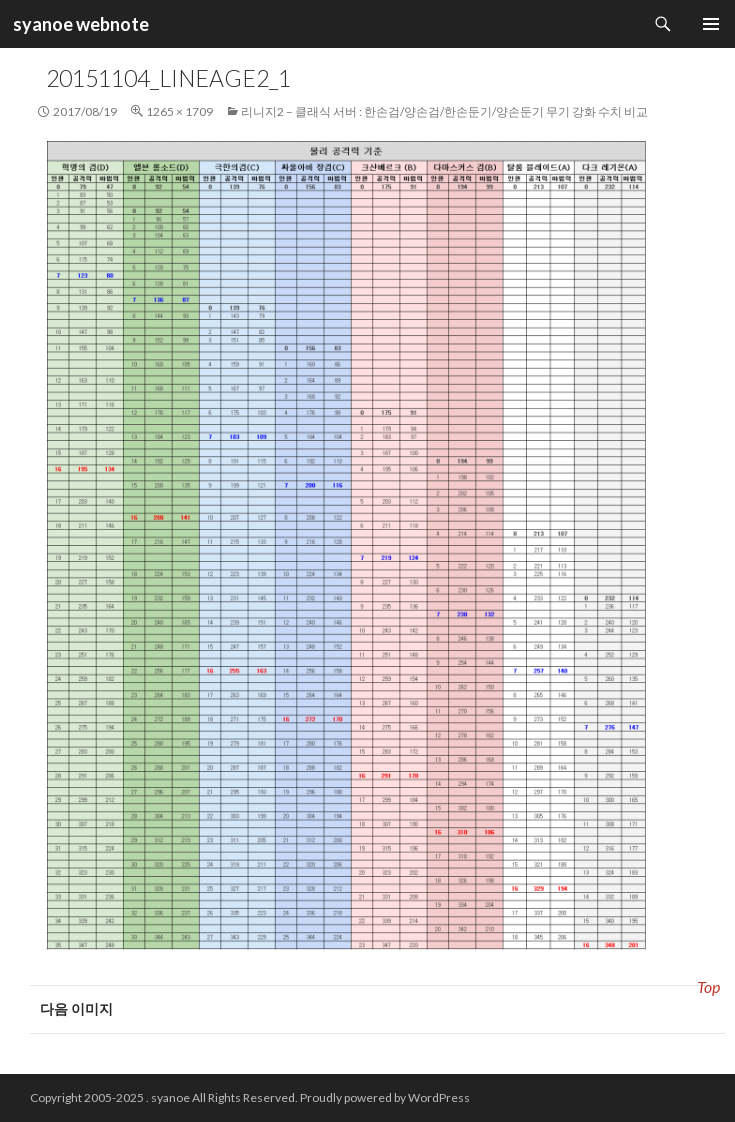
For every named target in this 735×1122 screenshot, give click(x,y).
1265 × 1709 (179, 111)
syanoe (170, 1097)
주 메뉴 (711, 24)
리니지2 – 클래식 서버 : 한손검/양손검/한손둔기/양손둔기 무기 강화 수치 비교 (444, 111)
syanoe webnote (79, 24)
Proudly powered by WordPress (385, 1097)
